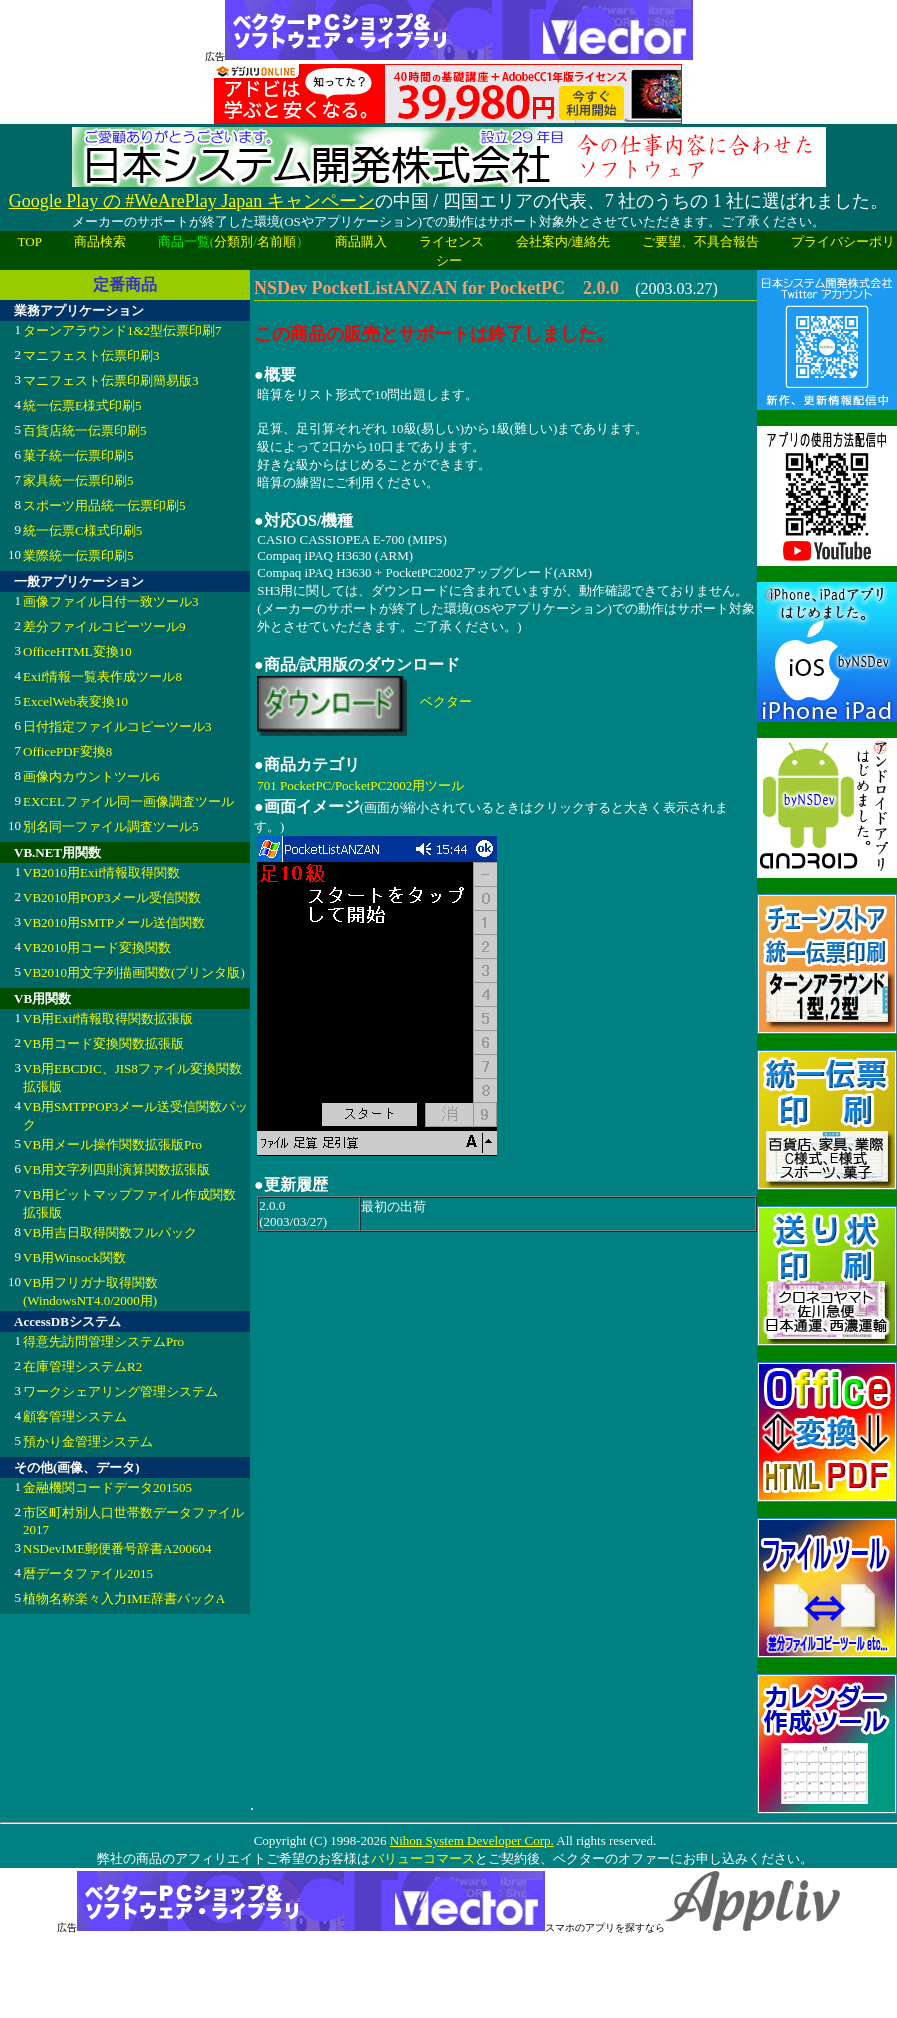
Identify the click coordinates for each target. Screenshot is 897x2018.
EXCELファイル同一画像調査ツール (128, 801)
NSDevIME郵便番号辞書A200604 (117, 1548)
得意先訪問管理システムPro (103, 1341)
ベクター (446, 701)
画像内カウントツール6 (91, 776)
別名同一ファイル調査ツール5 (111, 826)
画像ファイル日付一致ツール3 (111, 601)
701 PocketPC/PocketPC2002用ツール (360, 785)
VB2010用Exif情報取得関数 (101, 872)
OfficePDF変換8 (67, 751)
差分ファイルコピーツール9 (104, 626)
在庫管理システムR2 (82, 1366)
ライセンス (451, 241)
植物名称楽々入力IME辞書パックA (124, 1598)
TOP (30, 241)
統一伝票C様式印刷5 (82, 530)
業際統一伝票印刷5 (78, 555)
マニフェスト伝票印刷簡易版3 (111, 380)
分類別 (233, 241)
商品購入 (361, 241)
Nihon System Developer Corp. (472, 1840)
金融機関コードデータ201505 (107, 1487)
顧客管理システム (75, 1416)
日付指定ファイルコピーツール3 (117, 726)
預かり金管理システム (88, 1441)
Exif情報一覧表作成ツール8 (102, 676)
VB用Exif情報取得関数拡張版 (108, 1018)
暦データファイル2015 (88, 1573)
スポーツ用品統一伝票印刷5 (104, 505)
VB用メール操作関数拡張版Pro (112, 1144)
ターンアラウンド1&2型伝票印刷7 (122, 330)
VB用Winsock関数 (74, 1257)
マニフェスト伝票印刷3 (91, 355)
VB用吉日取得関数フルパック (110, 1232)
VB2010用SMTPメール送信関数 (114, 922)
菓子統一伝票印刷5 (78, 455)
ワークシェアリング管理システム (120, 1391)
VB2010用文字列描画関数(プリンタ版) (134, 972)
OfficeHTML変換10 (77, 651)
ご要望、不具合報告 (700, 241)
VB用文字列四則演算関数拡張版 (116, 1169)
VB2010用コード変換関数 (97, 947)
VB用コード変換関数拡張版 (103, 1043)
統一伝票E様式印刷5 (82, 405)
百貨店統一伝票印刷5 (85, 430)
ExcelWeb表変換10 (75, 701)
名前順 (276, 241)
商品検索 (100, 241)
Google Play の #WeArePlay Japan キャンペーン (192, 201)
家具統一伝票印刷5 (78, 480)
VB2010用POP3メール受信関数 (112, 897)
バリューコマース (422, 1858)
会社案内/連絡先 (563, 241)
